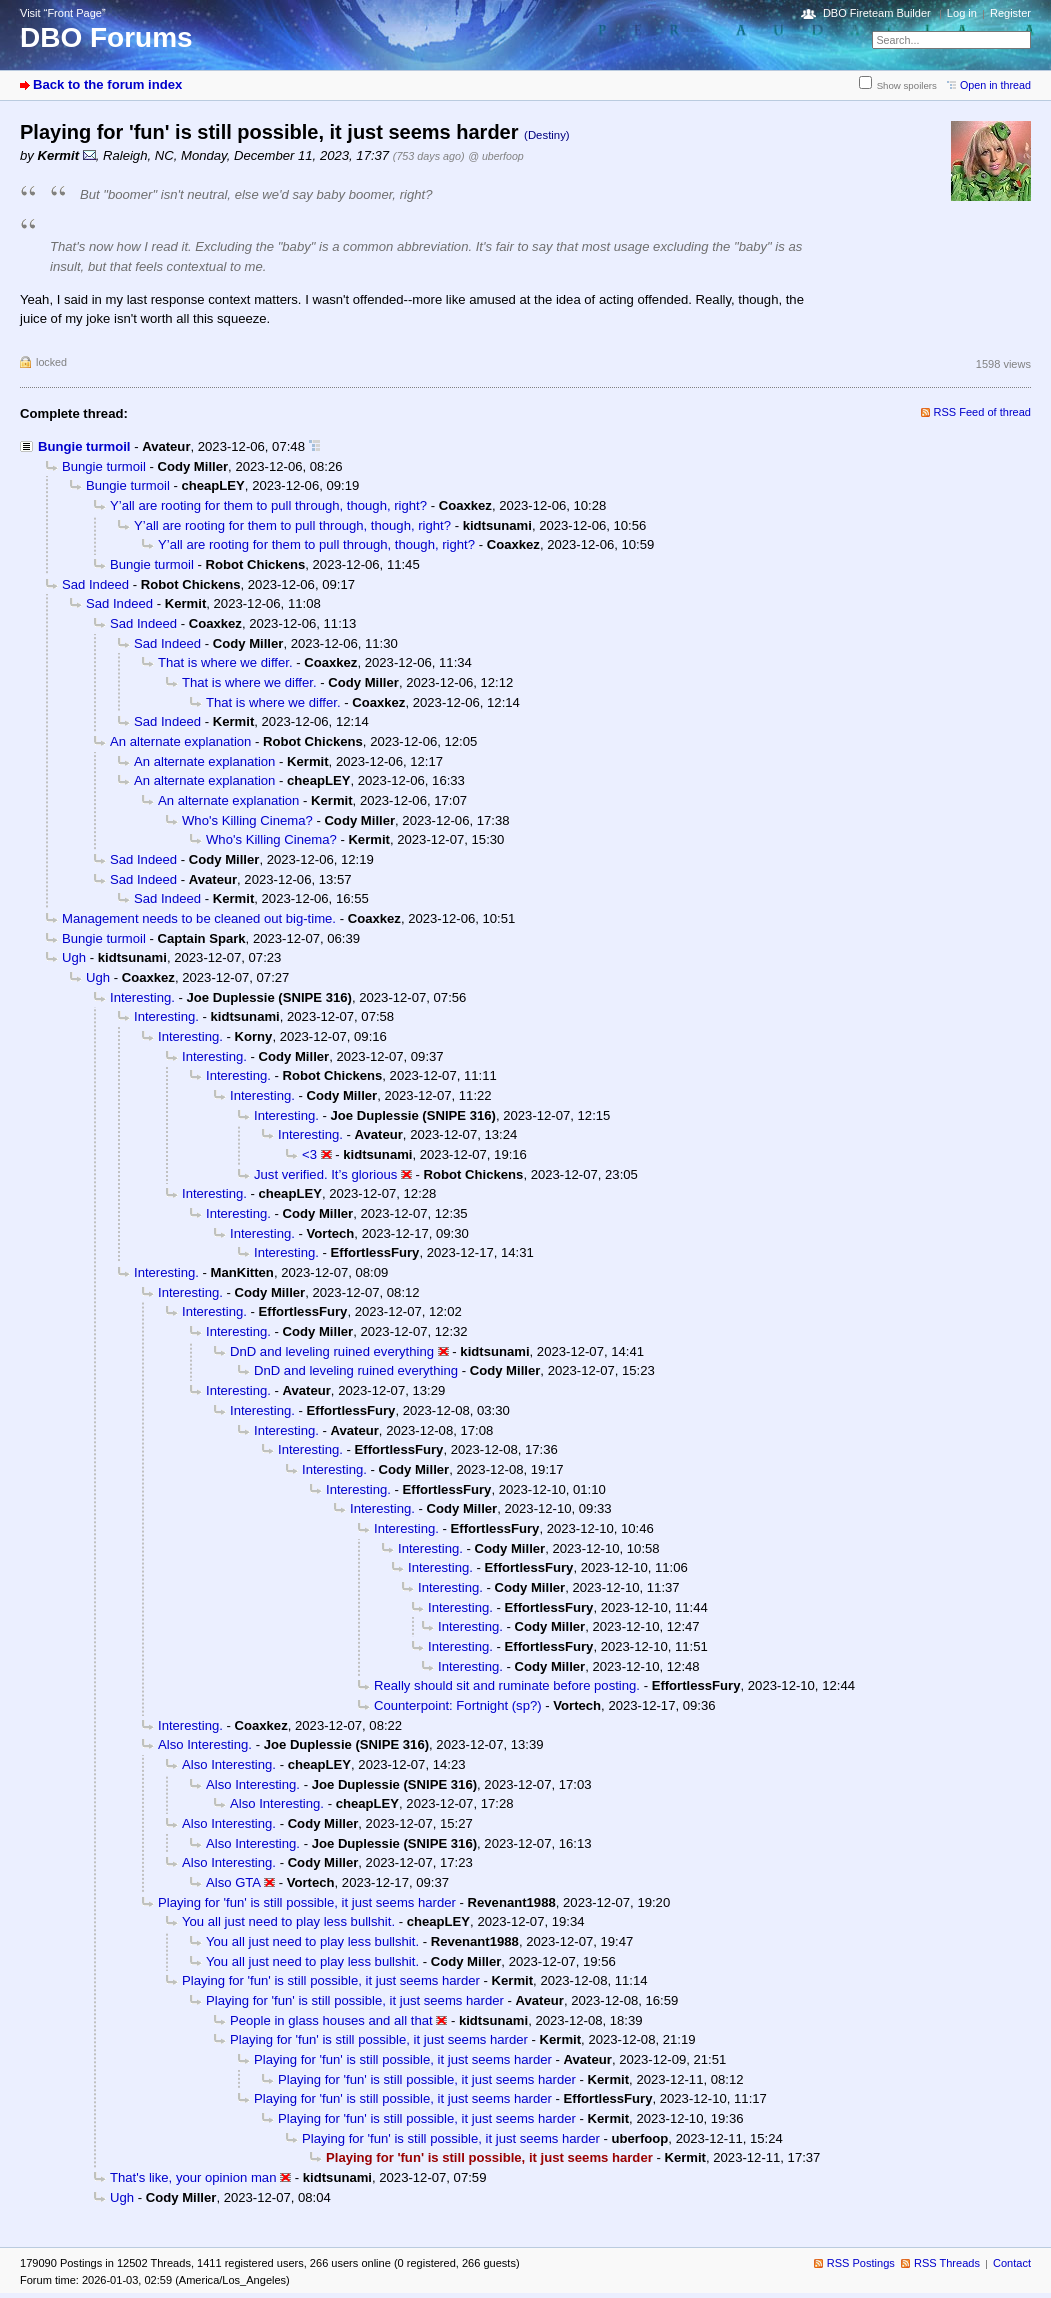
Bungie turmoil (84, 446)
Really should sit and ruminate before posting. (507, 1685)
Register (1010, 13)
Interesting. (142, 997)
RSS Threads (947, 2263)
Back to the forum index (107, 84)
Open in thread (995, 85)
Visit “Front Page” (63, 13)
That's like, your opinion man (193, 2177)
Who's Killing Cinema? (247, 820)
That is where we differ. (225, 662)
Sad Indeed (95, 584)
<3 (309, 1154)
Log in (962, 13)
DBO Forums (106, 37)
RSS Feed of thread (983, 412)
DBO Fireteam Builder (877, 13)
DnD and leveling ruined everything (332, 1351)
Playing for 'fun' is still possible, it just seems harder (307, 1902)
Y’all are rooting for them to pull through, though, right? (268, 505)
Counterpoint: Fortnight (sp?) (458, 1705)
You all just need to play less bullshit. (288, 1921)
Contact (1012, 2263)
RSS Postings (861, 2263)
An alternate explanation (180, 741)
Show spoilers (907, 85)
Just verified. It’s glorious (325, 1174)
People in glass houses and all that (331, 2020)
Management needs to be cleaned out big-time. (199, 918)
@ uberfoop (496, 156)
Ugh (74, 957)
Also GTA (233, 1882)
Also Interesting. (205, 1744)
